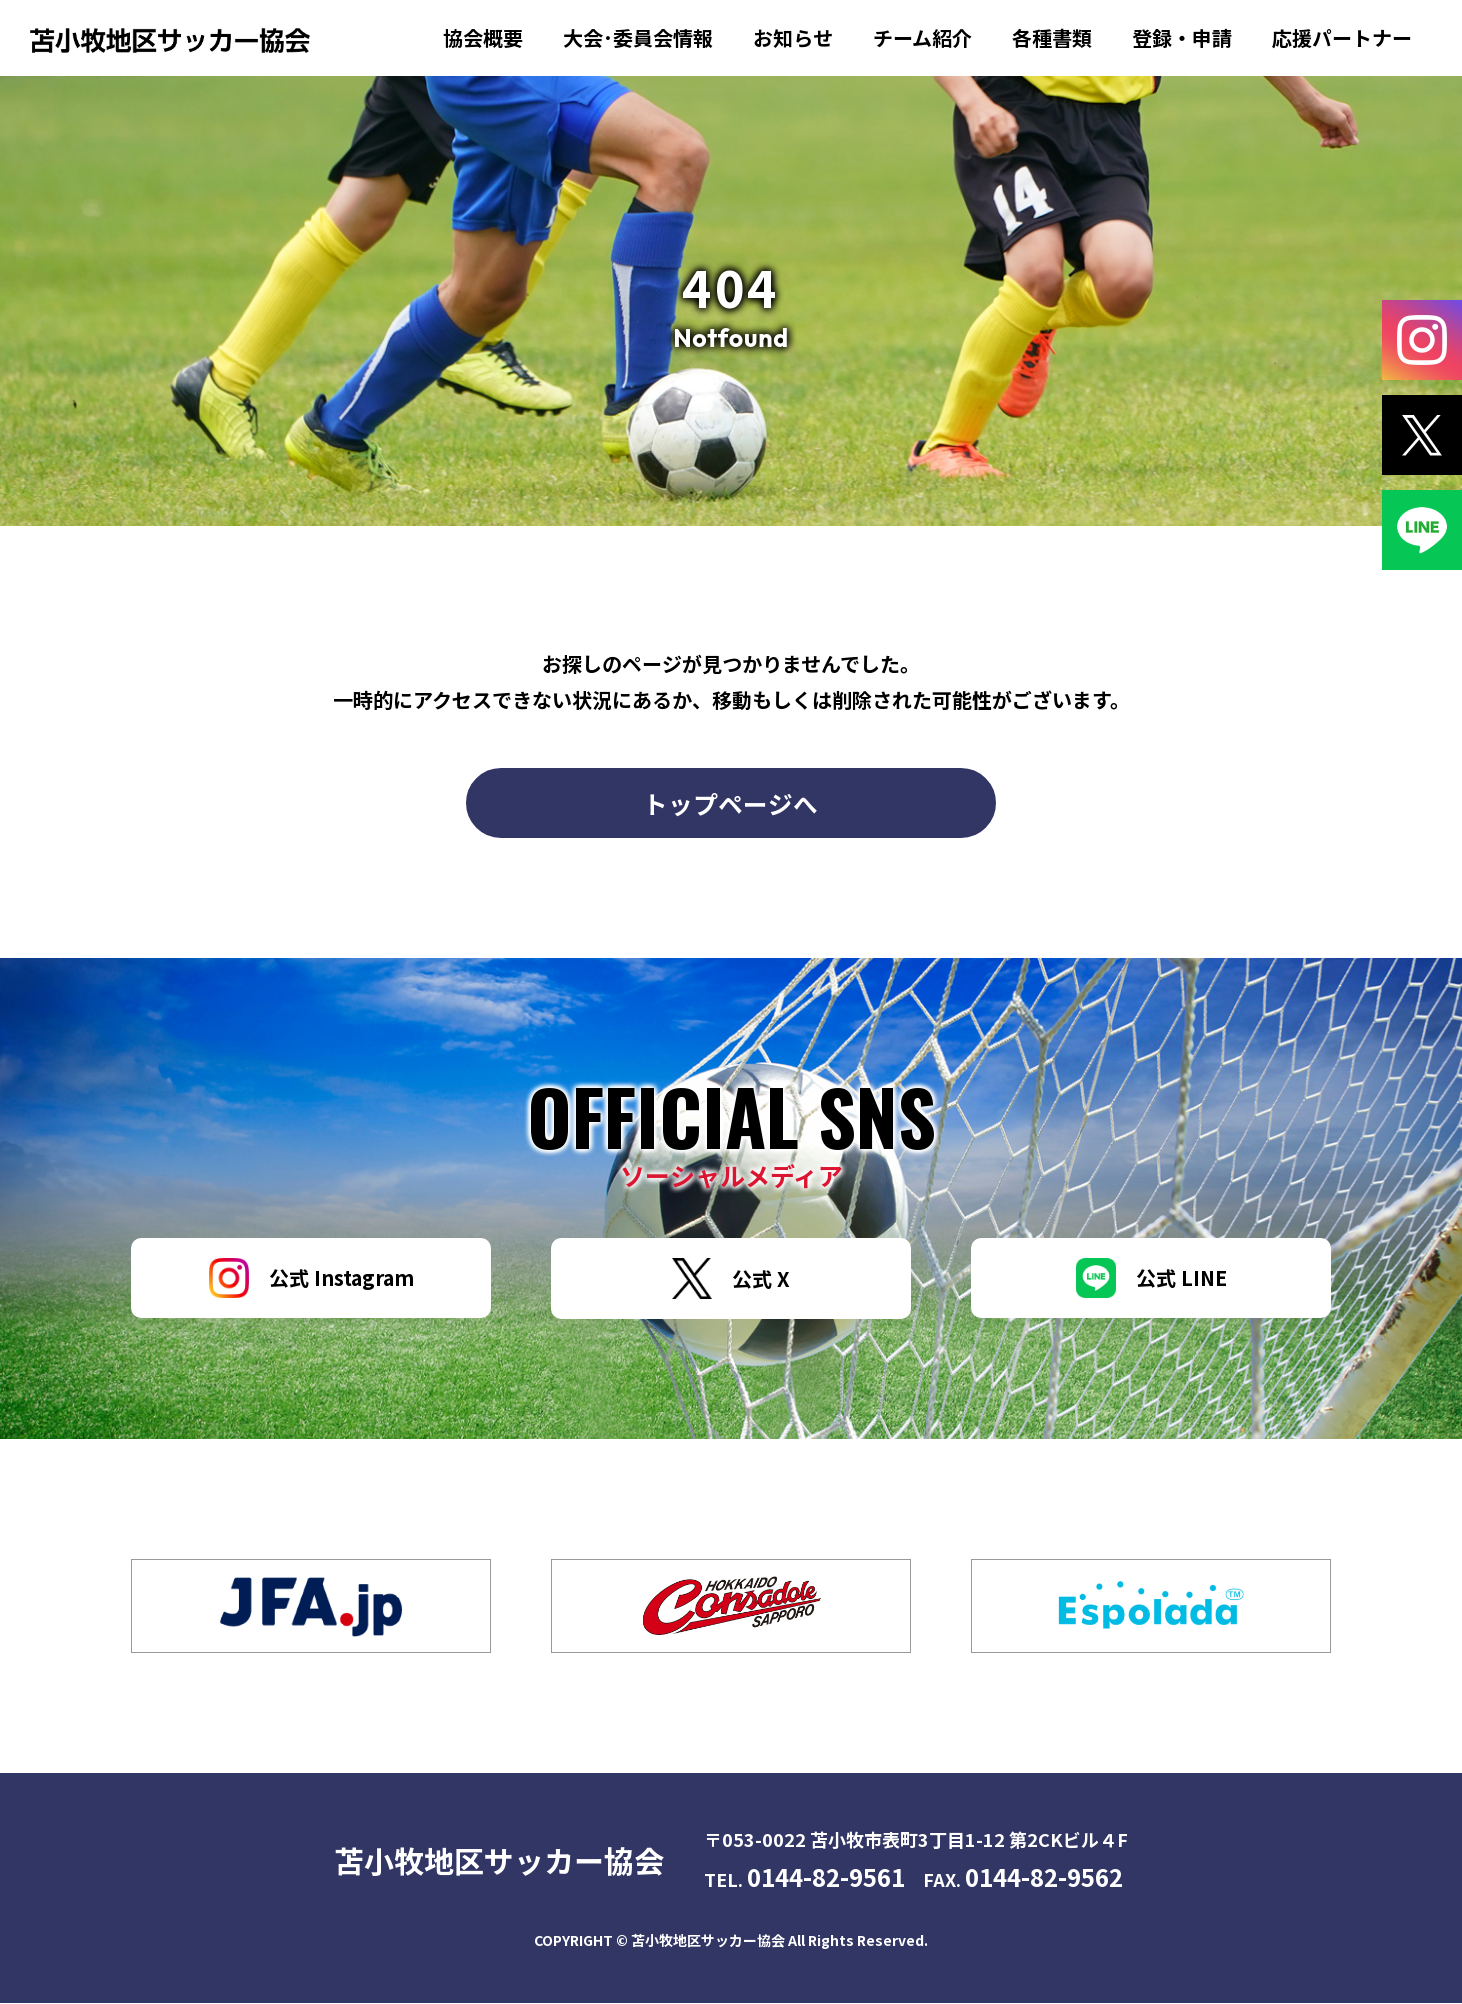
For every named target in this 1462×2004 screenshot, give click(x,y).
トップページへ (731, 803)
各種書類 (1052, 37)
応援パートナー (1342, 37)
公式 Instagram (311, 1279)
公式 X (731, 1279)
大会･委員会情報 (638, 37)
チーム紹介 (922, 37)
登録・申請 (1182, 37)
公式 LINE (1151, 1279)
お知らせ (793, 37)
